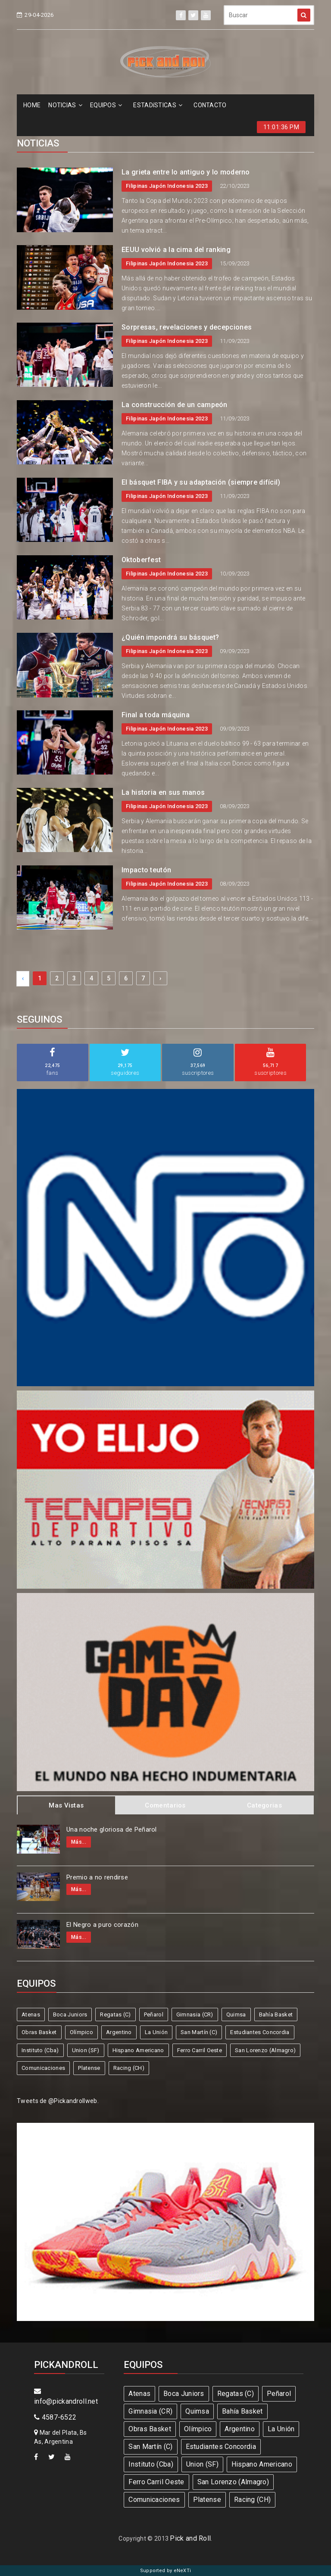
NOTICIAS (65, 105)
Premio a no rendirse (97, 1877)
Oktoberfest (141, 560)
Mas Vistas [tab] (66, 1805)
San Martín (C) (199, 2032)
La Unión (156, 2032)
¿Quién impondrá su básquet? (170, 637)
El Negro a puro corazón (102, 1925)
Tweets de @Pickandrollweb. (58, 2100)
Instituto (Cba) (40, 2050)
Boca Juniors (70, 2014)
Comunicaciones (43, 2068)
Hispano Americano (138, 2050)
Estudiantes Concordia (259, 2032)
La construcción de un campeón (175, 405)
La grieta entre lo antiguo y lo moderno (186, 172)
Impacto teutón (146, 870)
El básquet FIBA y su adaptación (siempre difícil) (201, 482)
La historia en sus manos (163, 792)
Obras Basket (39, 2032)
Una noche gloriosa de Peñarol (111, 1829)
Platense (89, 2068)
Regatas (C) (115, 2014)
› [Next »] (160, 978)
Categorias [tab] (264, 1805)
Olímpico (81, 2032)
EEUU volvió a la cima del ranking (176, 250)
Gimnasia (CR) (194, 2014)
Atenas (31, 2014)
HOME (32, 105)
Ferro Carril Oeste (199, 2050)
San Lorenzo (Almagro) (265, 2050)
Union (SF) (86, 2050)
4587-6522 (55, 2417)
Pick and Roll (190, 2538)
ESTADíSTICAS (157, 105)
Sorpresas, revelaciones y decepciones (187, 327)
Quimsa (236, 2014)
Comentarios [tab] (165, 1805)
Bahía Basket (276, 2014)
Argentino (119, 2032)
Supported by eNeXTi (165, 2570)
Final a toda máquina (156, 715)
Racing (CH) (128, 2068)
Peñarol (153, 2014)
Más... (78, 1842)
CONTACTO (210, 105)
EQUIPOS (106, 105)
